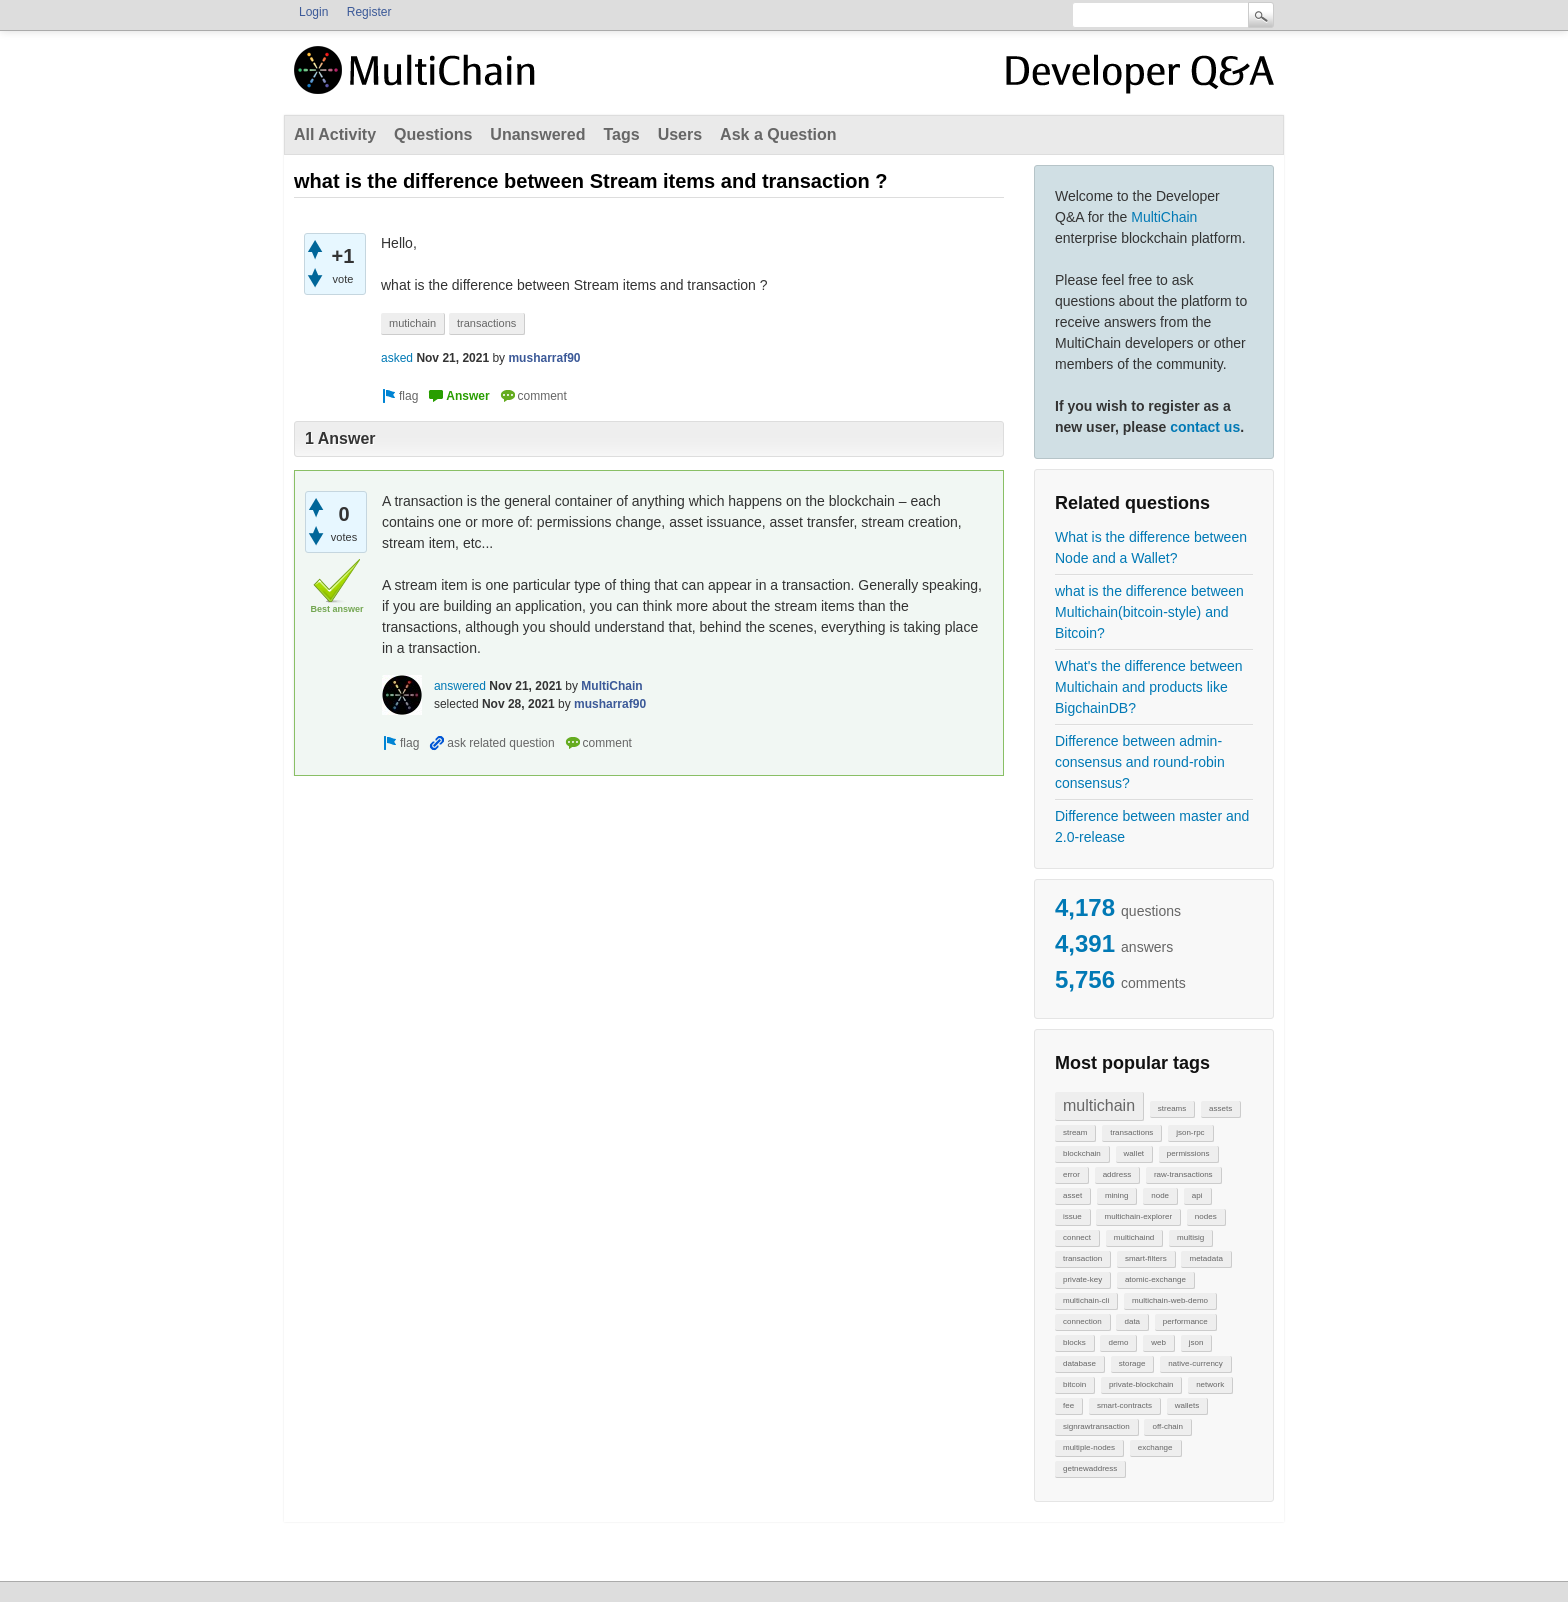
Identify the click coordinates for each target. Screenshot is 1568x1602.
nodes (1206, 1216)
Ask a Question (778, 134)
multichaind (1134, 1237)
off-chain (1167, 1426)
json (1196, 1342)
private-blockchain (1141, 1384)
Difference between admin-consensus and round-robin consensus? (1140, 762)
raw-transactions (1183, 1174)
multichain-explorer (1138, 1216)
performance (1185, 1321)
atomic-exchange (1155, 1279)
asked (397, 358)
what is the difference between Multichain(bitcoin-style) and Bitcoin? (1149, 612)
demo (1118, 1342)
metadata (1205, 1258)
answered (460, 686)
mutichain (412, 323)
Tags (621, 134)
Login (313, 12)
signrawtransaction (1096, 1426)
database (1079, 1363)
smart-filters (1146, 1258)
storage (1132, 1363)
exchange (1155, 1447)
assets (1220, 1108)
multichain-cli (1086, 1300)
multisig (1190, 1237)
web (1158, 1342)
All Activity (335, 134)
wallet (1134, 1153)
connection (1082, 1321)
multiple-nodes (1089, 1447)
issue (1072, 1216)
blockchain (1082, 1153)
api (1197, 1195)
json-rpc (1190, 1132)
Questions (433, 134)
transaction (1082, 1258)
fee (1068, 1405)
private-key (1082, 1279)
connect (1077, 1237)
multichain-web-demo (1170, 1300)
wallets (1187, 1405)
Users (680, 134)
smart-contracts (1124, 1405)
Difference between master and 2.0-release (1152, 826)
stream (1075, 1132)
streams (1172, 1108)
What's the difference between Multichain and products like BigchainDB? (1149, 687)
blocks (1074, 1342)
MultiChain (1164, 217)
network (1210, 1384)
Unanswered (537, 134)
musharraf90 (544, 358)
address (1117, 1174)
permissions (1188, 1153)
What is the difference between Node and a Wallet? (1151, 547)
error (1071, 1174)
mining (1117, 1195)
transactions (1131, 1132)
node (1160, 1195)
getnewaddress (1090, 1468)
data (1132, 1321)
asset (1072, 1195)
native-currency (1195, 1363)
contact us (1205, 427)
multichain (1099, 1105)
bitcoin (1074, 1384)
